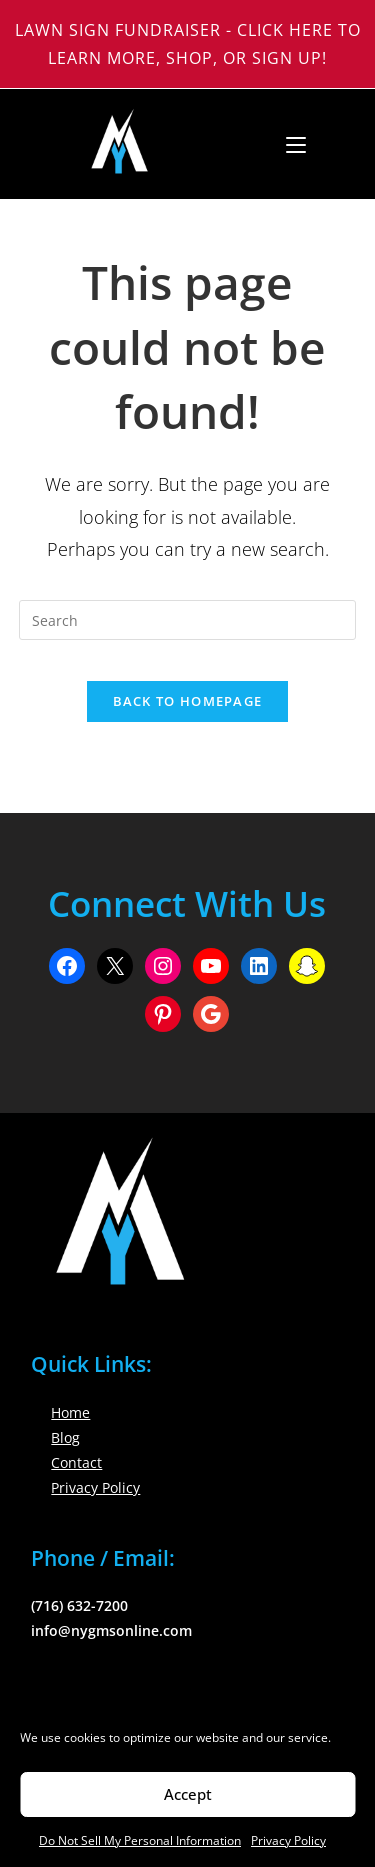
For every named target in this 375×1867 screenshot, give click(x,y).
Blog (65, 1437)
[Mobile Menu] (288, 144)
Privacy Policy (288, 1840)
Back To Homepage (188, 701)
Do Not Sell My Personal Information (140, 1840)
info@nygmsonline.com (111, 1630)
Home (70, 1412)
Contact (76, 1462)
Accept (188, 1794)
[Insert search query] (188, 620)
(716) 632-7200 (79, 1605)
